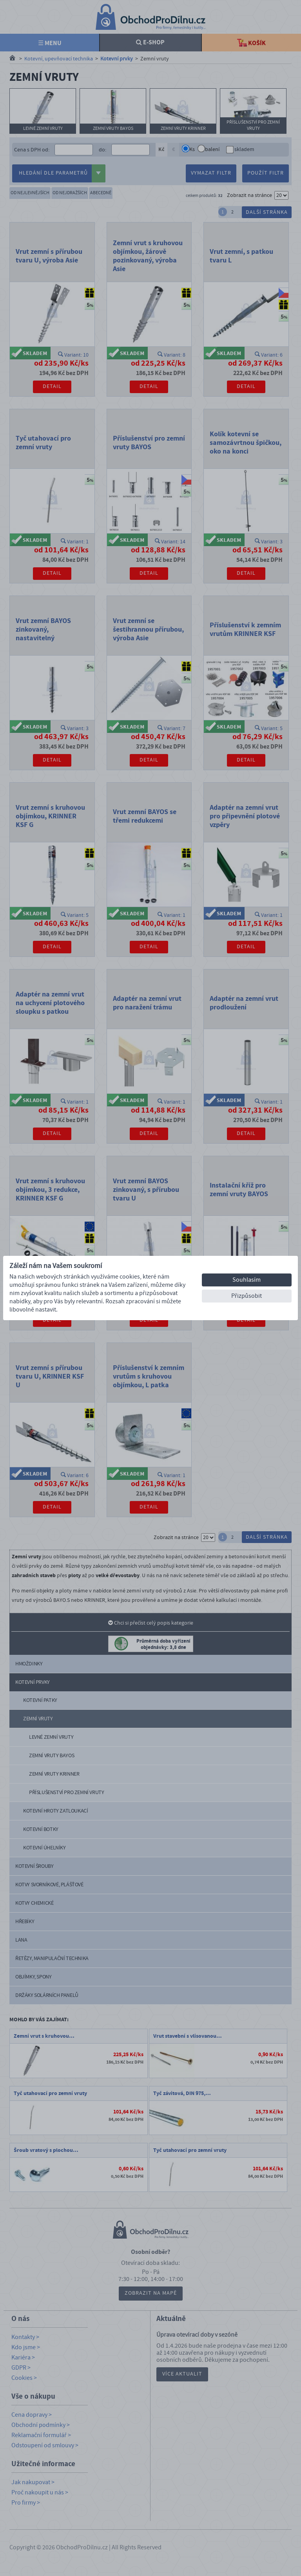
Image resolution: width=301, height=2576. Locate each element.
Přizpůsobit (246, 1296)
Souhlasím (246, 1280)
